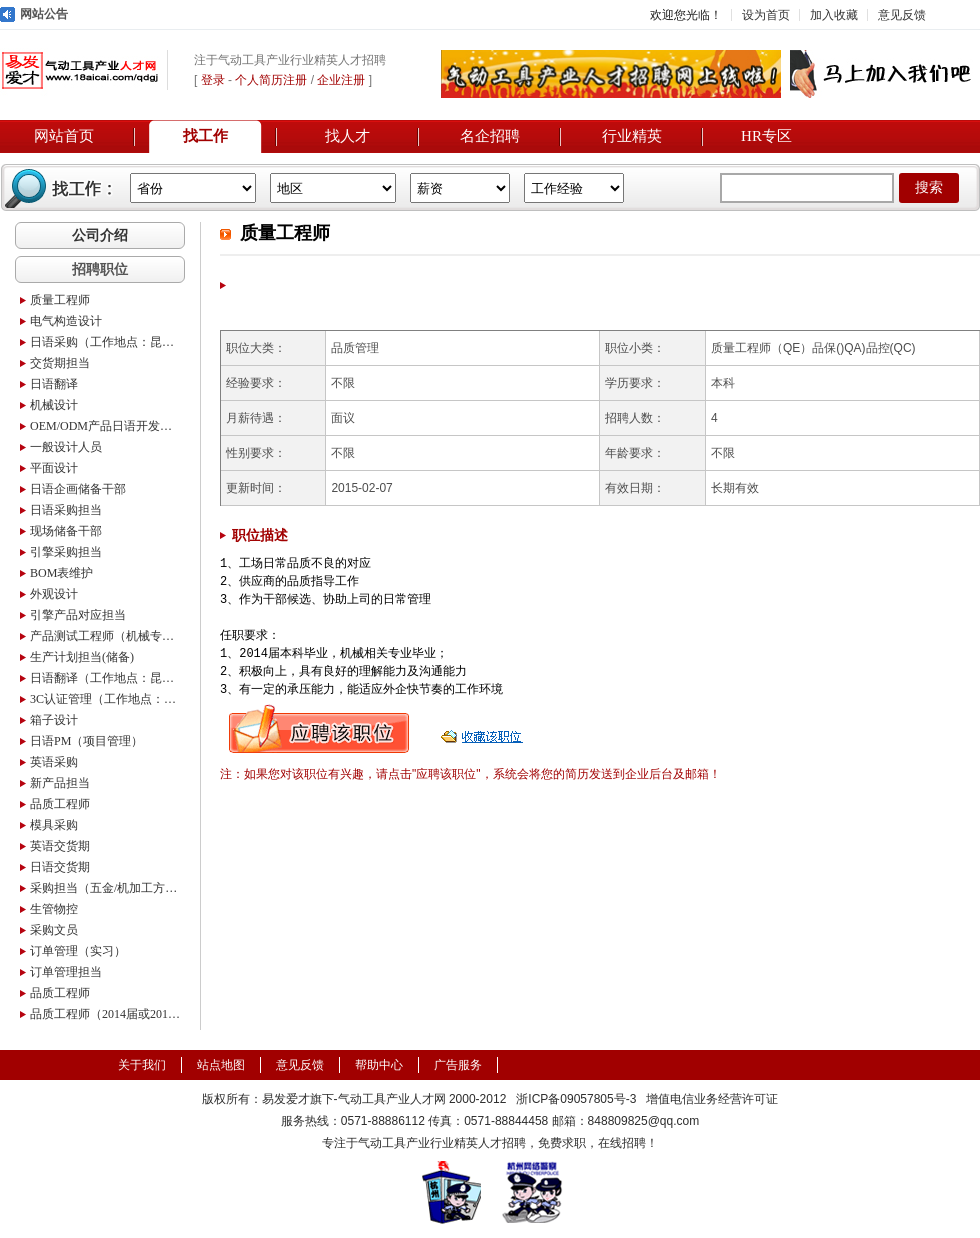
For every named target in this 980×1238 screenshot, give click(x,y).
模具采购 (54, 825)
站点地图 (221, 1065)
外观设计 (54, 594)
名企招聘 (490, 136)
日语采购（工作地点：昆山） (105, 342)
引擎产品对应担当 (78, 615)
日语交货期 (60, 867)
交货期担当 (60, 363)
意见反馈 (902, 15)
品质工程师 (60, 804)
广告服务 (458, 1065)
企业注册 (341, 80)
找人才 (347, 136)
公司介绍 (100, 235)
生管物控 (54, 909)
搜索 (929, 187)
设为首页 (766, 15)
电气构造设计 (66, 321)
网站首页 (64, 136)
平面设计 (54, 468)
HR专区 (766, 136)
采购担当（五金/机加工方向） (105, 888)
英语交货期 (60, 846)
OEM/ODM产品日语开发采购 (105, 426)
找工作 (205, 136)
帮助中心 (379, 1065)
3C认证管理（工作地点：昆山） (105, 699)
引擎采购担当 (66, 552)
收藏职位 (484, 729)
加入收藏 (834, 15)
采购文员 (54, 930)
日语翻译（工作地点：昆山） (105, 678)
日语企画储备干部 (78, 489)
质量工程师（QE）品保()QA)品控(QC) (813, 348)
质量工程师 (60, 300)
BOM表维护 (61, 573)
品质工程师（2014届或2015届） (105, 1014)
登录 (213, 80)
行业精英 (632, 136)
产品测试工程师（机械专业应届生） (105, 636)
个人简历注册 (271, 80)
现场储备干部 (66, 531)
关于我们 (142, 1065)
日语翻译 (54, 384)
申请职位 (319, 729)
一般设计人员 (66, 447)
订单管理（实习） (78, 951)
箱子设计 (54, 720)
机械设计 (54, 405)
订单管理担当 (66, 972)
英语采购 (54, 762)
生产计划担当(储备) (82, 657)
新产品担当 (60, 783)
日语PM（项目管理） (86, 741)
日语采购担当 (66, 510)
